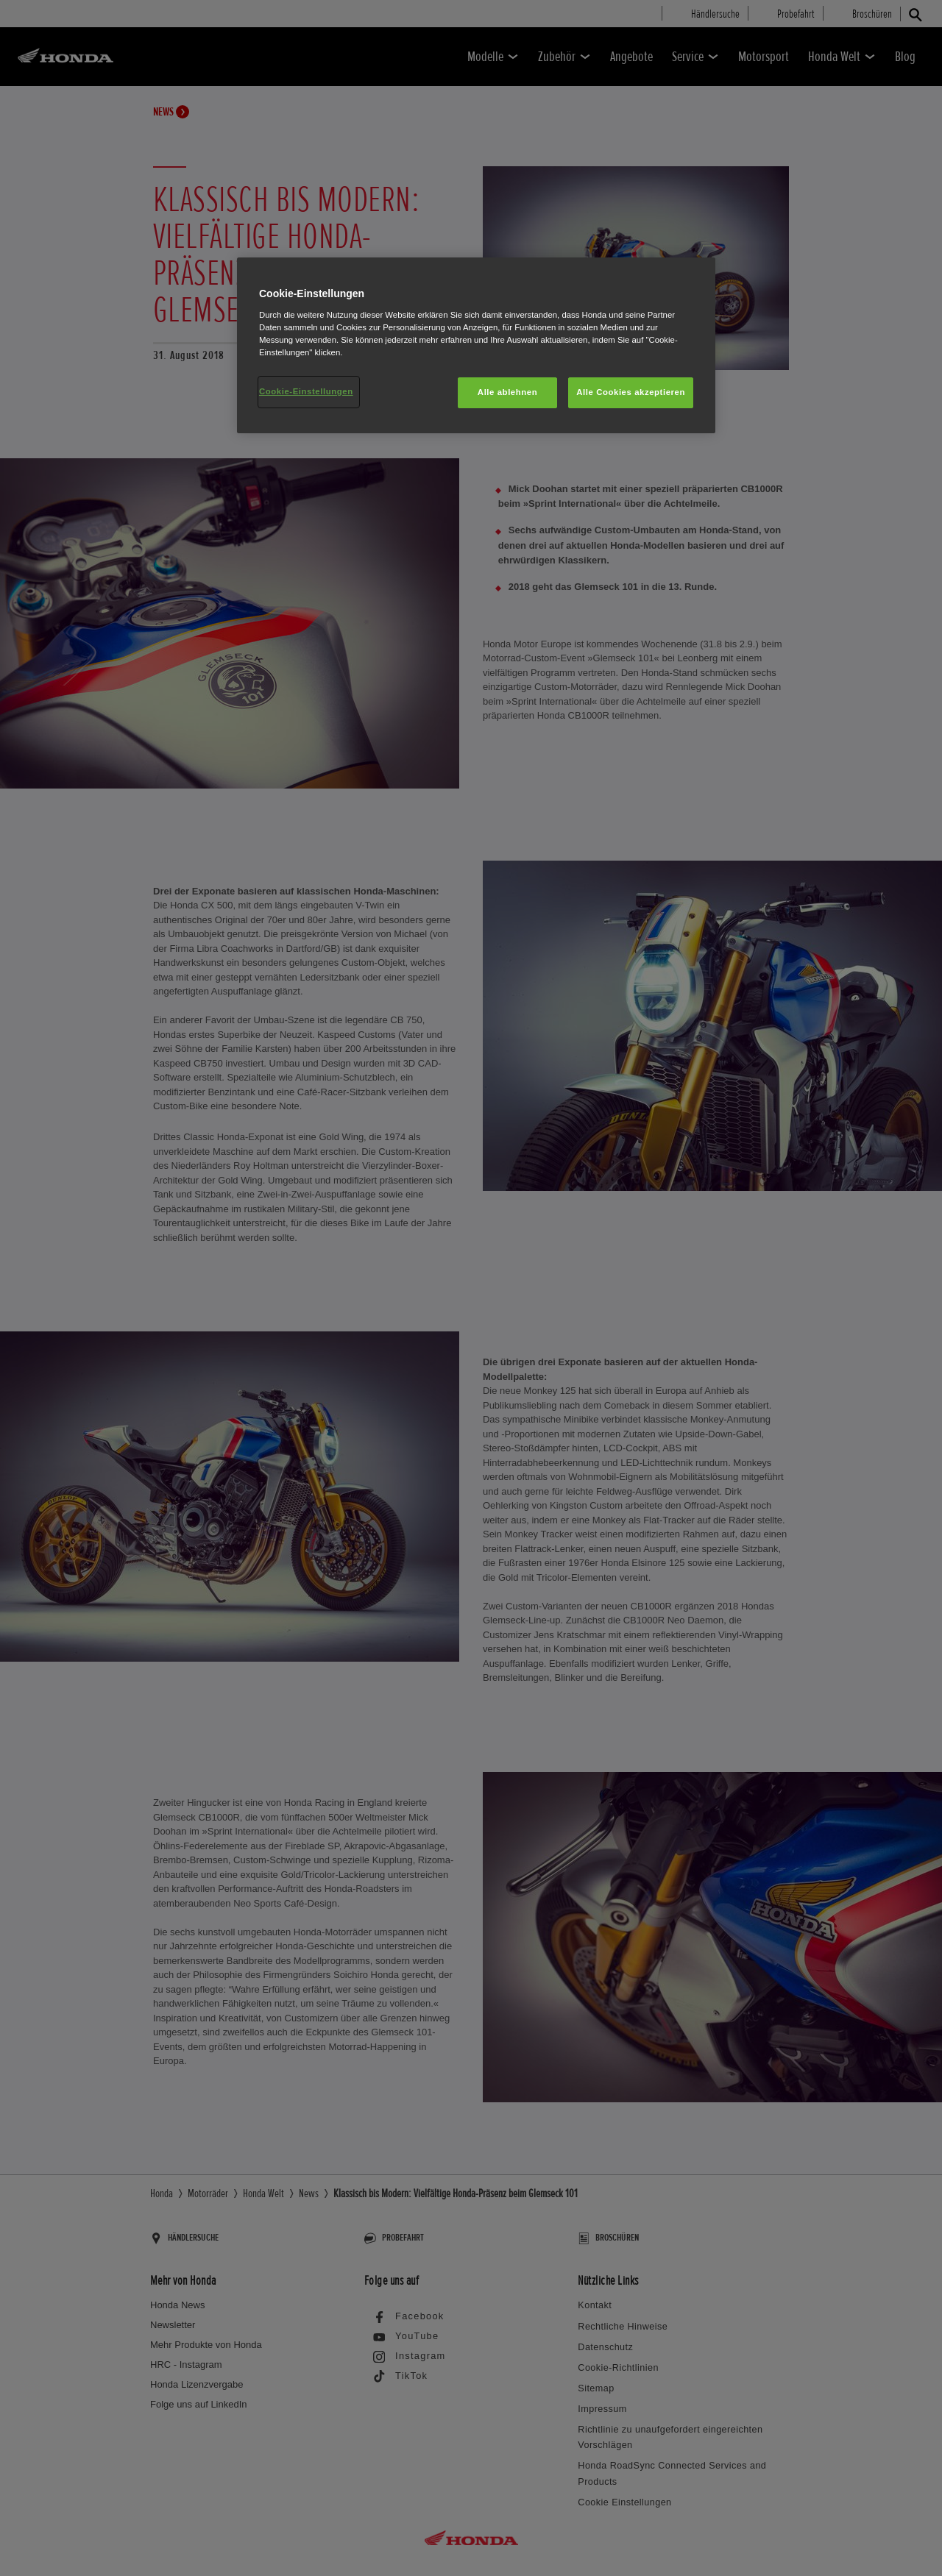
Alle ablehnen (507, 392)
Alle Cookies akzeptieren (630, 392)
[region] (476, 345)
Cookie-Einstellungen (306, 391)
